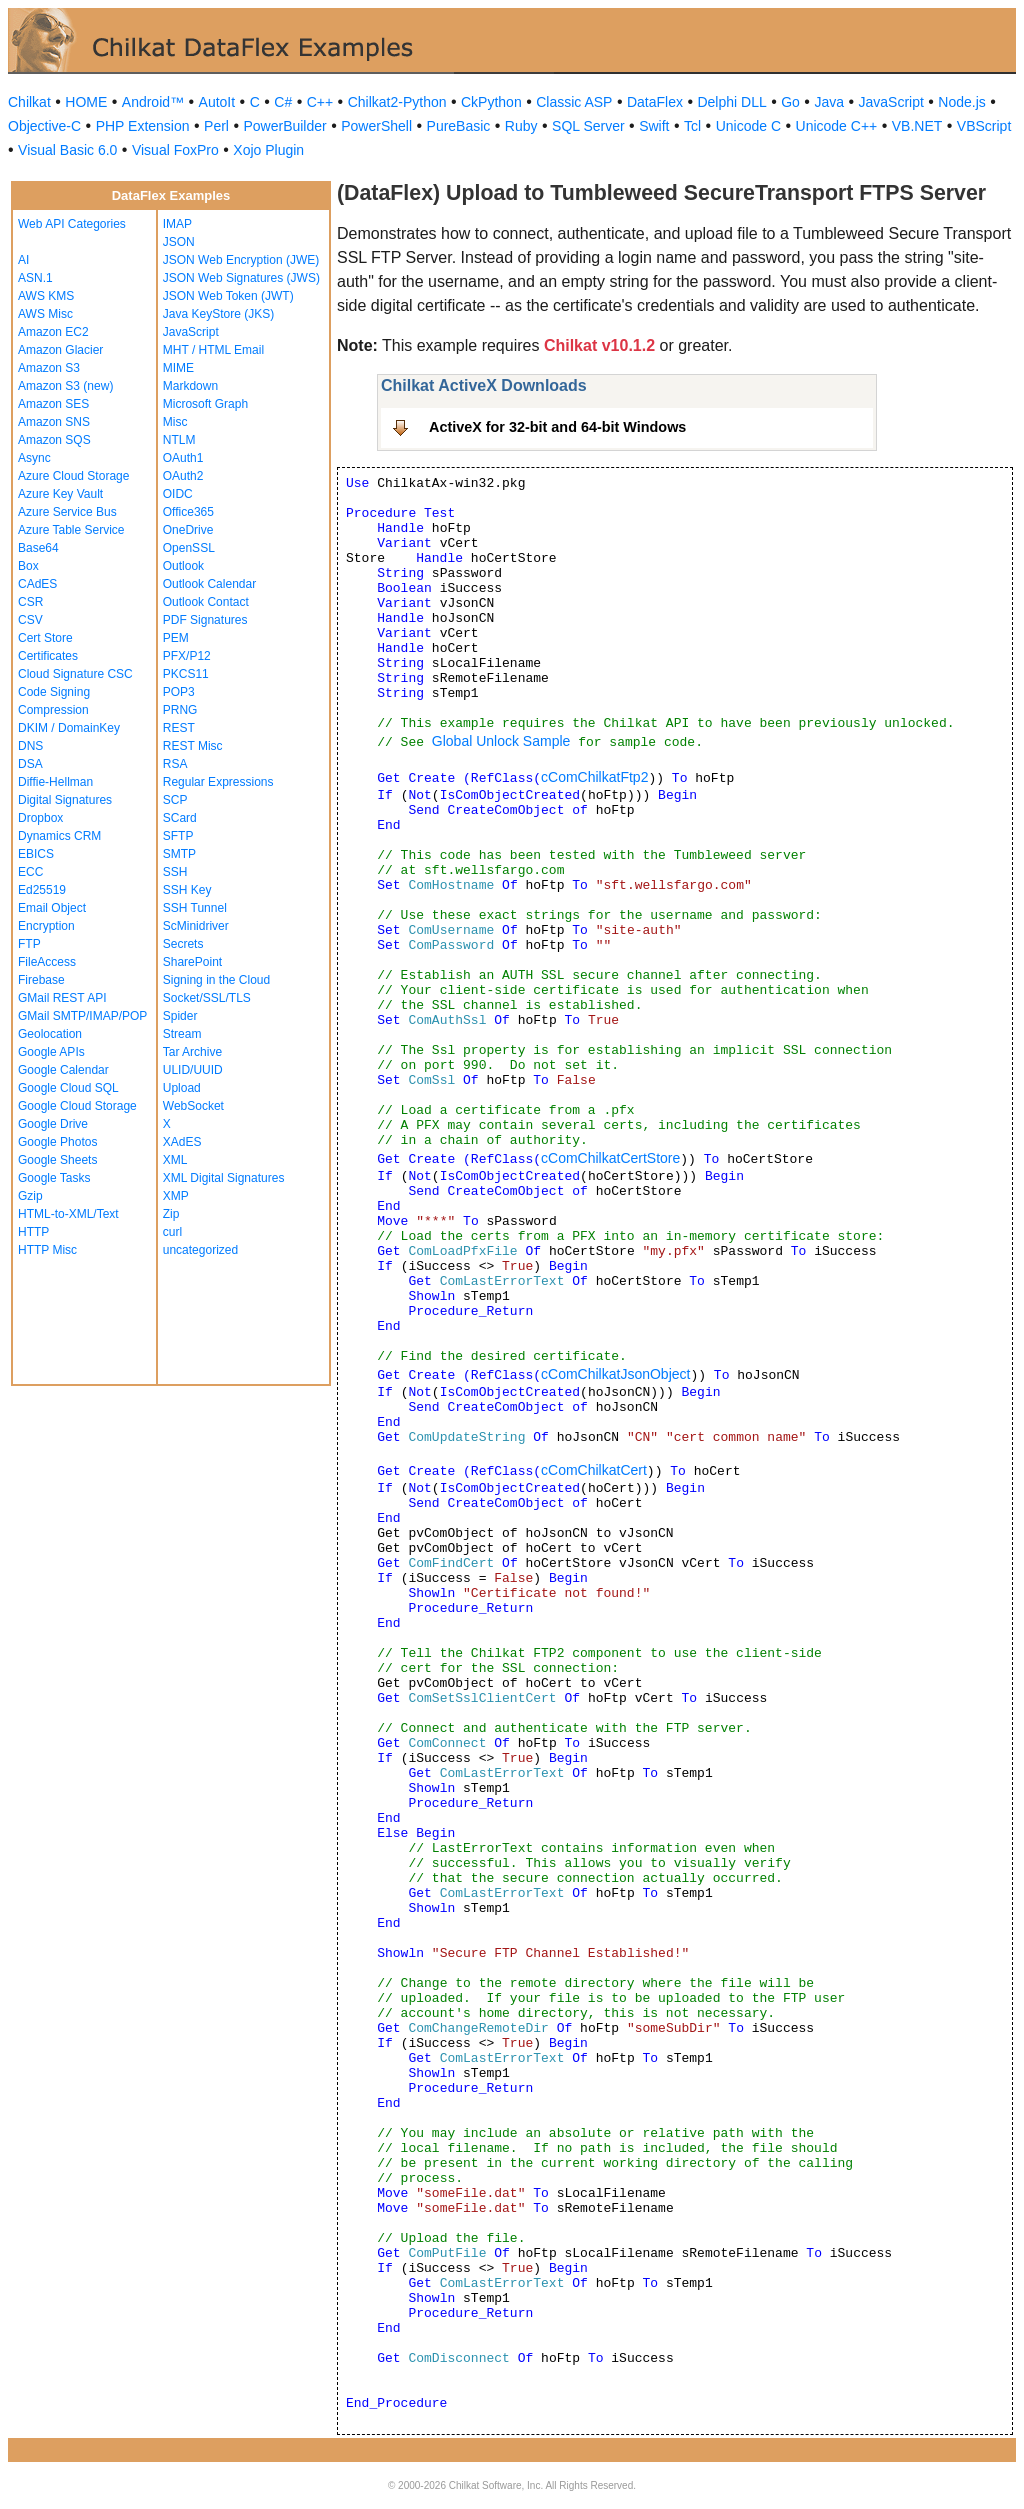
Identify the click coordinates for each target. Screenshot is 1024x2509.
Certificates (48, 656)
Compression (53, 710)
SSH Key (187, 890)
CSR (30, 602)
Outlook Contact (206, 602)
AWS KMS (46, 296)
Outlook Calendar (209, 584)
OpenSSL (189, 548)
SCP (175, 800)
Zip (171, 1214)
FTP (29, 944)
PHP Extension (143, 126)
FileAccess (47, 962)
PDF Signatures (205, 620)
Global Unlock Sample (501, 741)
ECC (30, 872)
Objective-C (44, 126)
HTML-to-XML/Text (68, 1214)
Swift (654, 126)
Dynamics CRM (59, 836)
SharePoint (192, 962)
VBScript (984, 126)
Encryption (46, 926)
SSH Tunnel (195, 908)
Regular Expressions (218, 782)
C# (283, 102)
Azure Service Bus (67, 512)
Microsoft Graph (205, 404)
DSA (30, 764)
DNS (30, 746)
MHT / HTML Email (213, 350)
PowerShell (376, 126)
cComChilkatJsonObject (615, 1374)
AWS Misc (45, 314)
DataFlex (655, 102)
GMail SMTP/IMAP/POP (82, 1016)
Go (790, 102)
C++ (320, 102)
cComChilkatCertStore (610, 1158)
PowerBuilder (284, 126)
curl (172, 1232)
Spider (180, 1016)
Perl (216, 126)
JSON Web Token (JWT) (228, 296)
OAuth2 (183, 476)
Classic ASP (574, 102)
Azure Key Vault (60, 494)
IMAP (177, 224)
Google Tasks (54, 1178)
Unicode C (748, 126)
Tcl (692, 126)
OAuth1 (183, 458)
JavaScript (891, 102)
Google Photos (57, 1142)
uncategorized (200, 1250)
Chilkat (29, 102)
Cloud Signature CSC (75, 674)
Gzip (30, 1196)
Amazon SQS (54, 440)
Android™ (153, 102)
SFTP (178, 836)
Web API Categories (72, 224)
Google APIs (51, 1052)
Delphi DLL (731, 102)
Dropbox (40, 818)
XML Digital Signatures (224, 1178)
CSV (30, 620)
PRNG (180, 710)
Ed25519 (42, 890)
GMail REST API (62, 998)
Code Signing (54, 692)
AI (23, 260)
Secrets (183, 944)
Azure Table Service (71, 530)
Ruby (521, 126)
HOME (86, 102)
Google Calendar (63, 1070)
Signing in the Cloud (216, 980)
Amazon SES (53, 404)
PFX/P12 (187, 656)
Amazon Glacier (60, 350)
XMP (176, 1196)
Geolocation (50, 1034)
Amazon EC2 (53, 332)
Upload (182, 1088)
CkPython (491, 102)
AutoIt (217, 102)
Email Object (52, 908)
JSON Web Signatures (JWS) (241, 278)
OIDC (178, 494)
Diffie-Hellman (55, 782)
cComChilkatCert (594, 1470)
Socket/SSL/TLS (207, 998)
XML (175, 1160)
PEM (176, 638)
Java (829, 102)
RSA (175, 764)
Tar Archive (192, 1052)
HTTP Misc (47, 1250)
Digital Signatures (65, 800)
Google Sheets (57, 1160)
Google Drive (53, 1124)
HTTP (33, 1232)
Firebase (41, 980)
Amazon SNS (54, 422)
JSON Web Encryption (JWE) (241, 260)
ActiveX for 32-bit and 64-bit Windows (557, 427)
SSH (175, 872)
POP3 (179, 692)
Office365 (188, 512)
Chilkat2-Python (397, 102)
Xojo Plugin (268, 150)
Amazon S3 (49, 368)
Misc (175, 422)
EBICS (36, 854)
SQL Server (588, 126)
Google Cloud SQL (68, 1088)
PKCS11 (186, 674)
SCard (180, 818)
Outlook (183, 566)
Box (28, 566)
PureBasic (459, 126)
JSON (179, 242)
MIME (178, 368)
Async (34, 458)
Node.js (961, 102)
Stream (182, 1034)
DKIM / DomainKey (69, 728)
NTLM (179, 440)
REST (179, 728)
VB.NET (917, 126)
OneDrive (188, 530)
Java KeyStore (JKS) (218, 314)
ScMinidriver (196, 926)
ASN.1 (35, 278)
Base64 (38, 548)
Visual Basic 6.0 (67, 150)
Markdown (190, 386)
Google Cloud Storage (77, 1106)
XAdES (182, 1142)
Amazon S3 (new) (65, 386)
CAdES (37, 584)
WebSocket (193, 1106)
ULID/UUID (193, 1070)
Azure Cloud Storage (73, 476)
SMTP (179, 854)
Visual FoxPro (175, 150)
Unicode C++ (837, 126)
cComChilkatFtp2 (594, 777)
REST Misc (193, 746)
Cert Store (45, 638)
